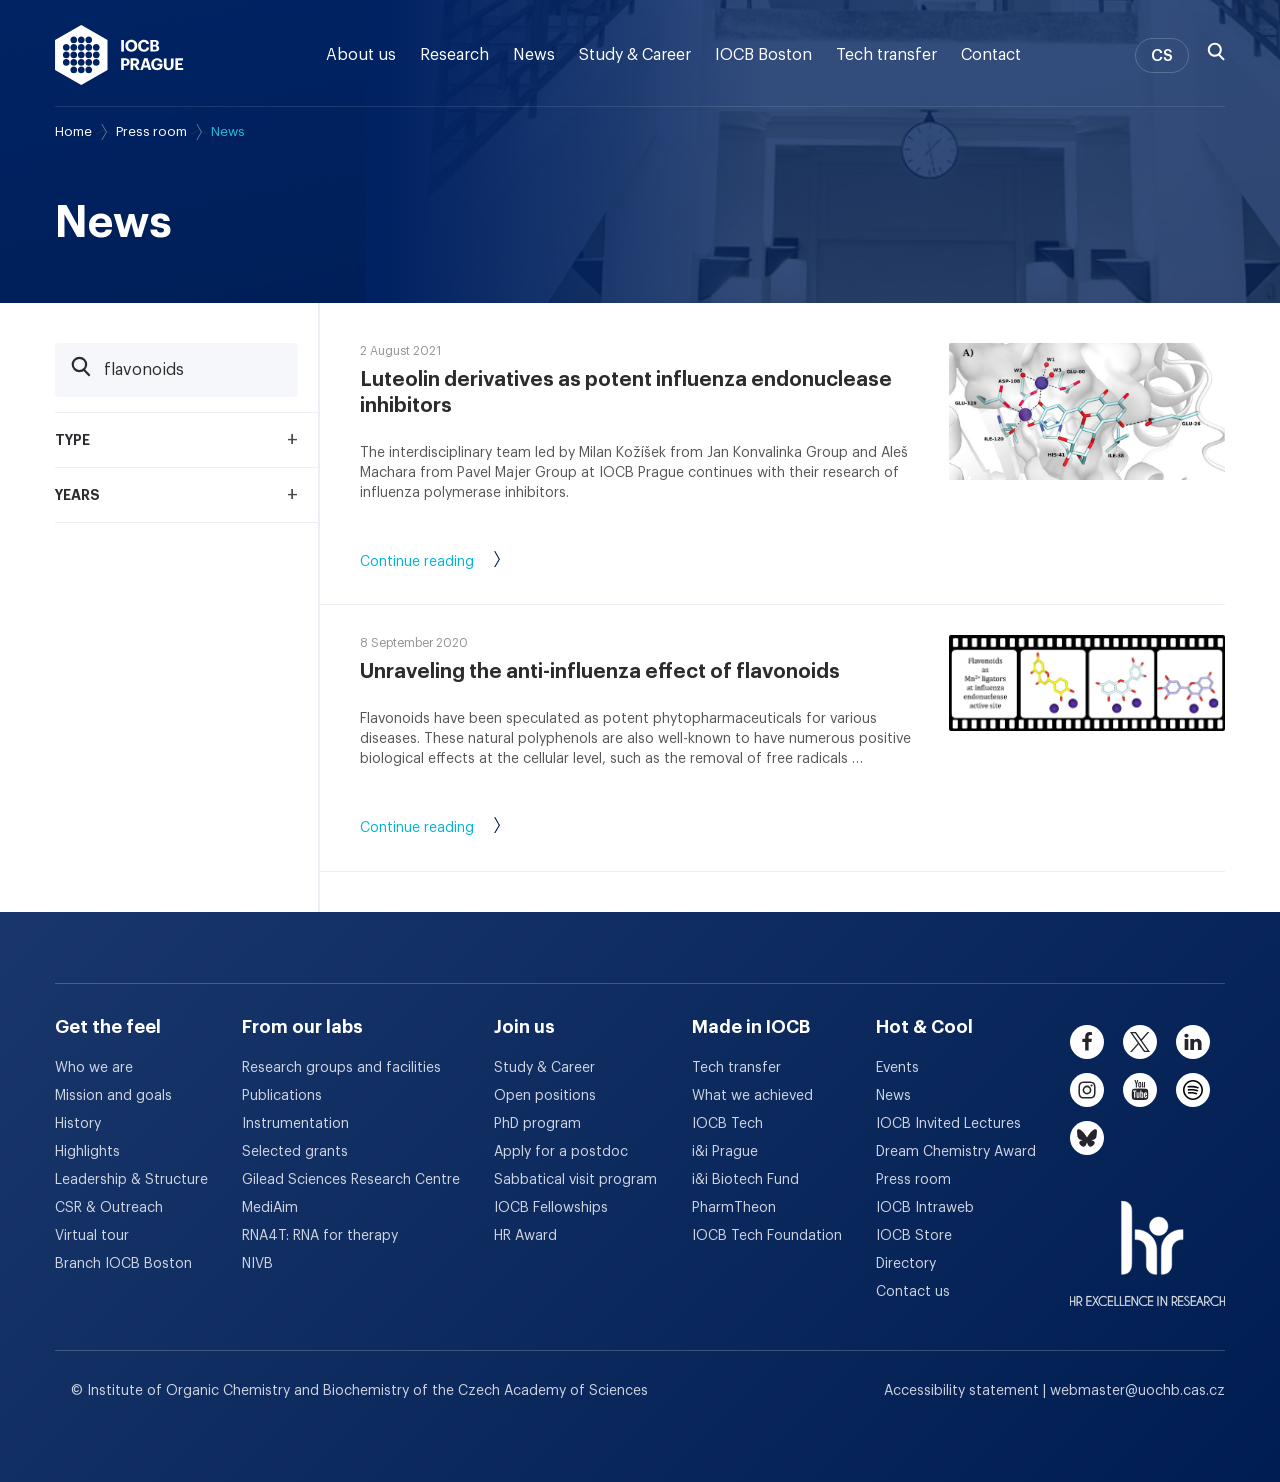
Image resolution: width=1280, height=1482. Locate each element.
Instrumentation (295, 1124)
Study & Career (635, 55)
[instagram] (1087, 1090)
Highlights (87, 1152)
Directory (906, 1264)
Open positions (545, 1096)
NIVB (257, 1264)
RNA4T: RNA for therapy (320, 1236)
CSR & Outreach (109, 1208)
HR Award (525, 1236)
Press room (151, 131)
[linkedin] (1193, 1042)
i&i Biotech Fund (745, 1180)
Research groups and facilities (341, 1068)
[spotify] (1193, 1090)
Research (454, 55)
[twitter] (1140, 1042)
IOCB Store (914, 1236)
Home (73, 131)
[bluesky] (1087, 1138)
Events (897, 1068)
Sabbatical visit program (575, 1180)
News (534, 55)
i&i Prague (725, 1152)
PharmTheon (734, 1208)
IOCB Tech (727, 1124)
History (78, 1124)
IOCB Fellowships (551, 1208)
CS (1162, 56)
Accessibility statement (963, 1391)
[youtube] (1140, 1090)
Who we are (94, 1068)
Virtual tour (92, 1236)
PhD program (537, 1124)
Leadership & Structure (131, 1180)
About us (361, 55)
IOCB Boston (763, 55)
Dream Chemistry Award (956, 1152)
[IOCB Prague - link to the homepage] (119, 55)
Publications (282, 1096)
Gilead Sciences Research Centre (351, 1180)
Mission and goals (113, 1096)
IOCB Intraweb (925, 1208)
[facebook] (1087, 1042)
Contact (991, 55)
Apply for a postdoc (561, 1152)
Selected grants (295, 1152)
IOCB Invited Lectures (948, 1124)
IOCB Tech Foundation (767, 1236)
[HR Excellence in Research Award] (1147, 1241)
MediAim (270, 1208)
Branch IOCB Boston (123, 1264)
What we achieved (752, 1096)
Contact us (913, 1292)
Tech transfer (886, 55)
